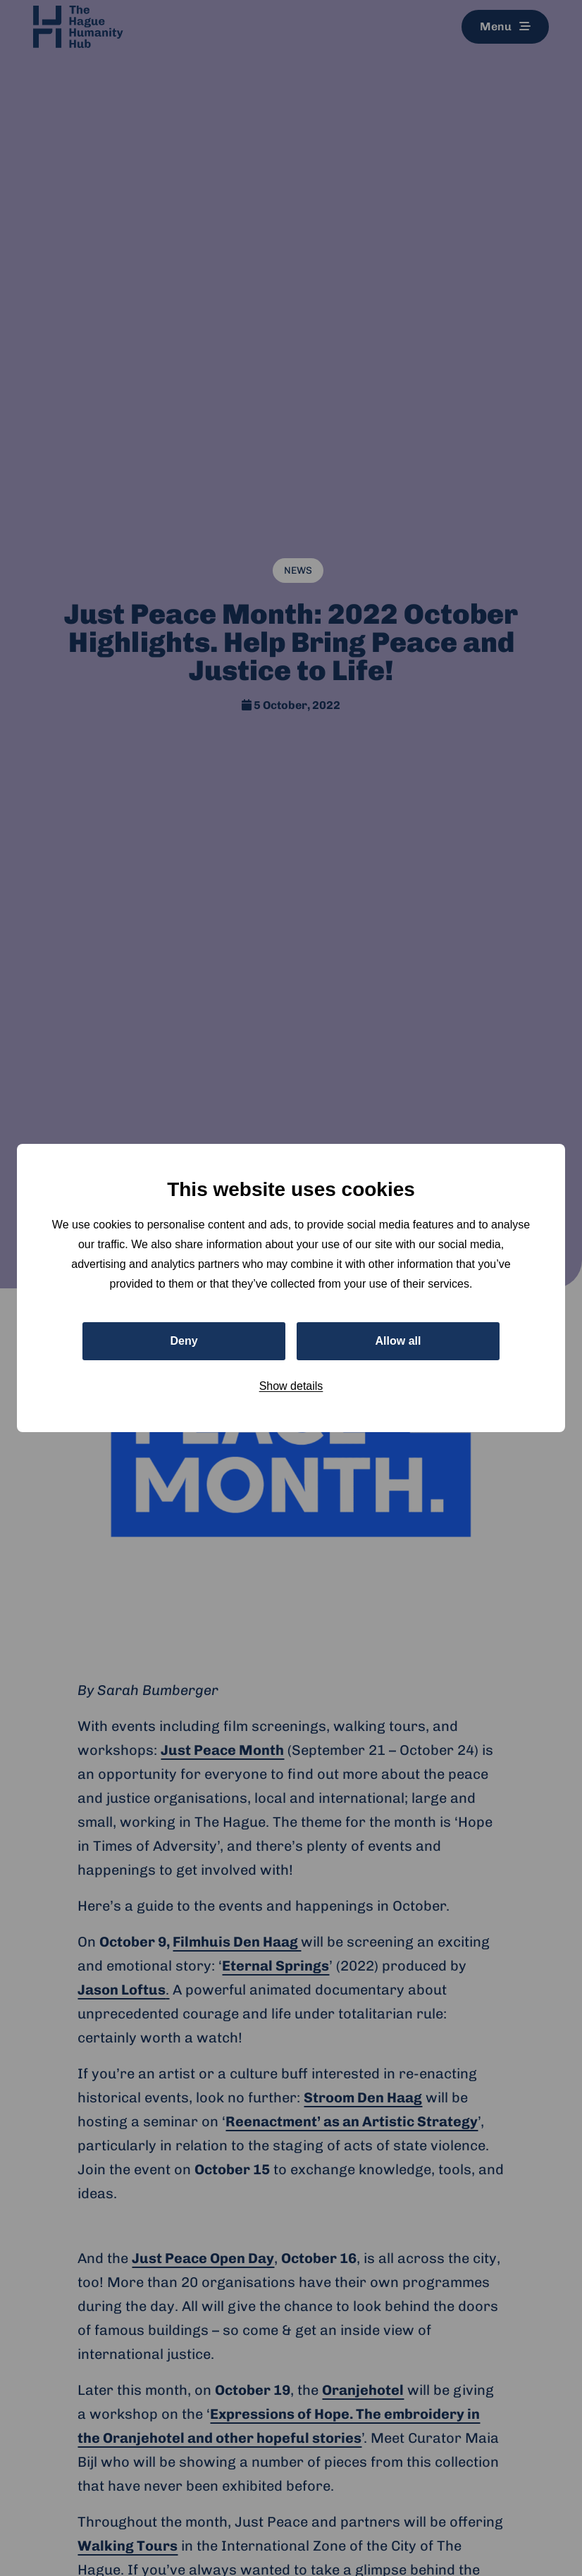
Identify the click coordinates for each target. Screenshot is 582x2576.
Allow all (398, 1341)
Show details (291, 1386)
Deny (183, 1341)
